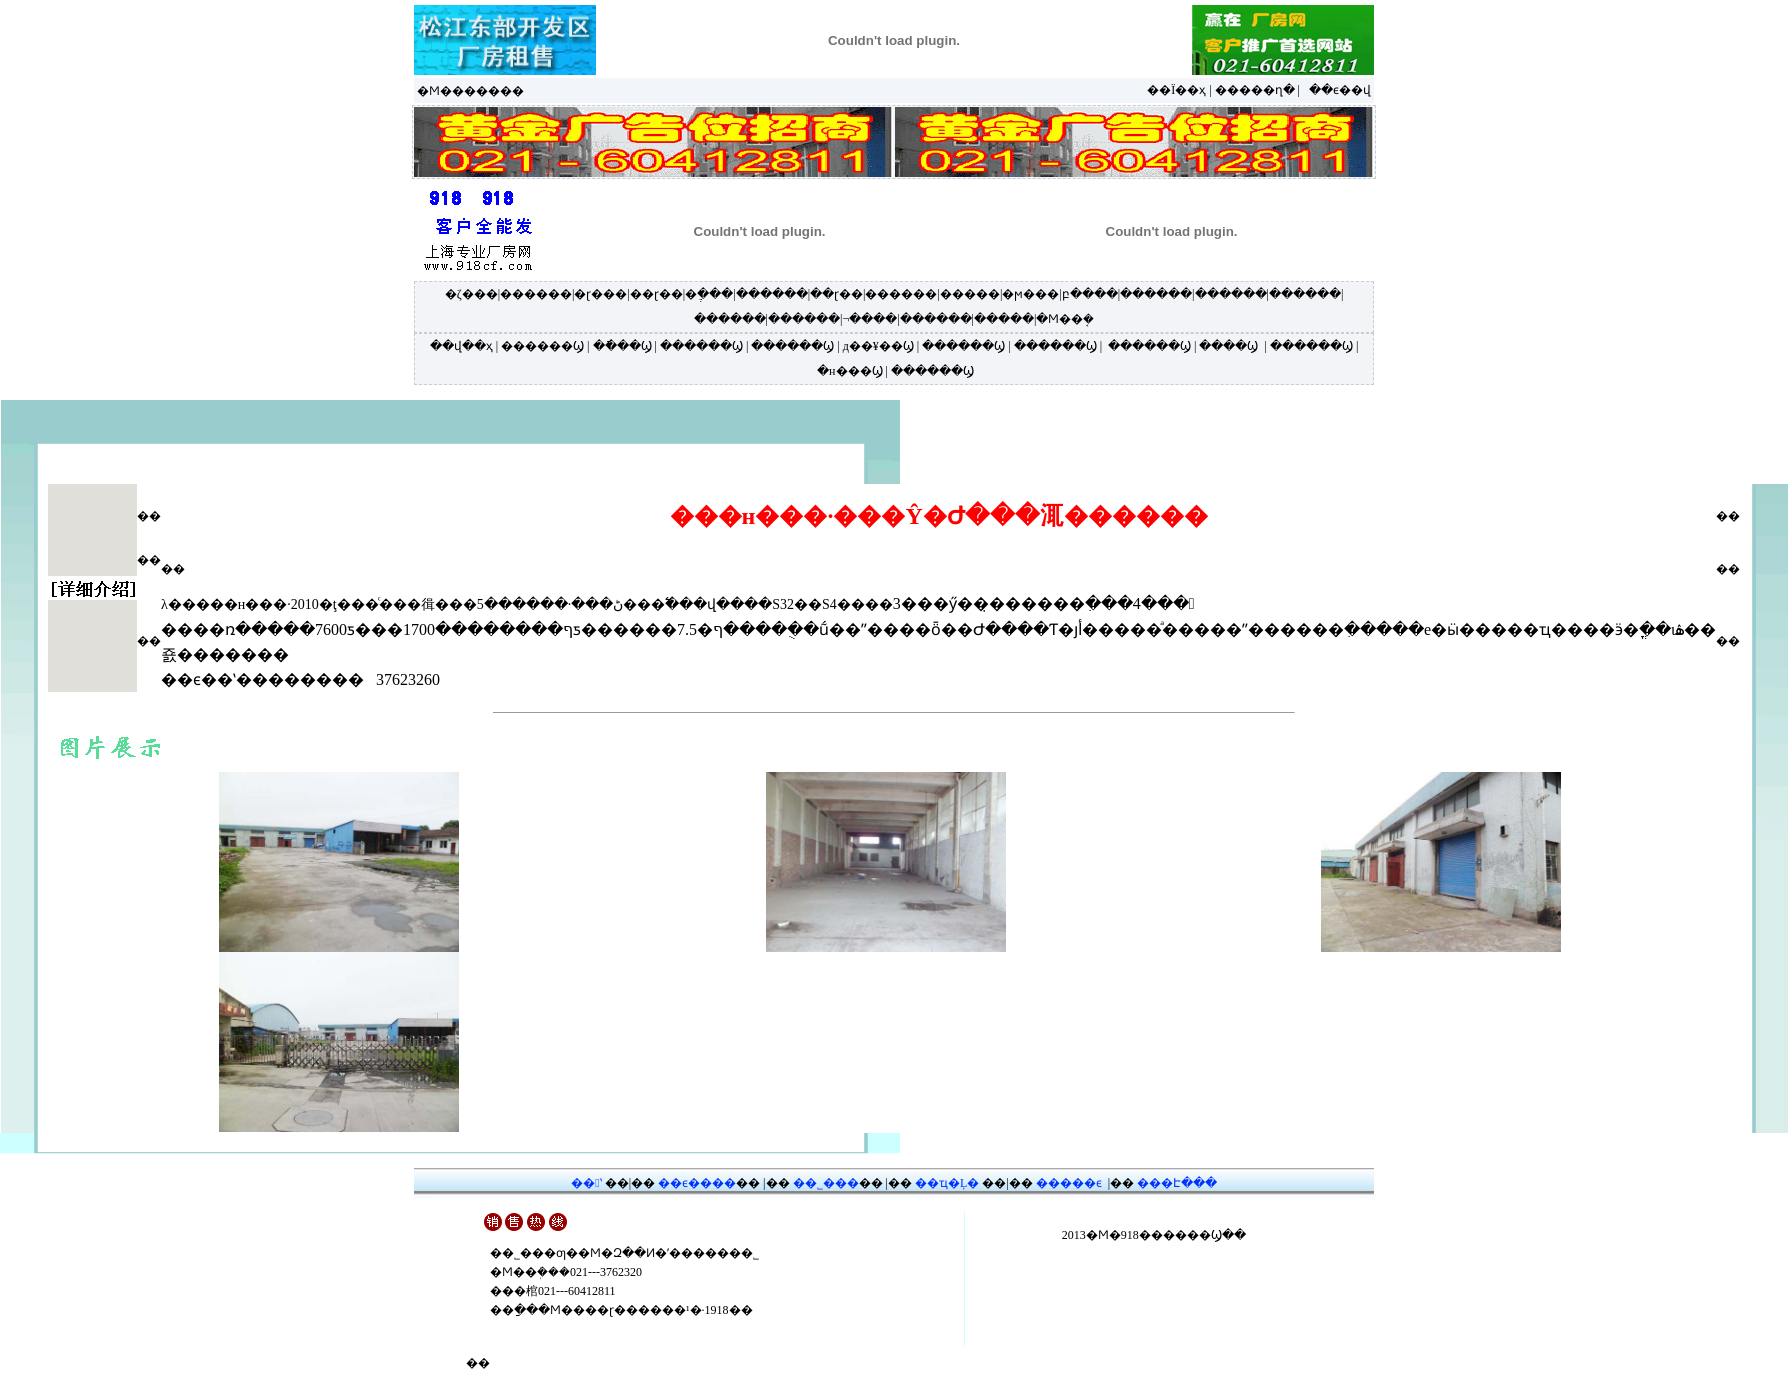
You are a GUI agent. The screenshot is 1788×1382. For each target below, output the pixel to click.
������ (536, 294)
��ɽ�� (656, 294)
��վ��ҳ (461, 346)
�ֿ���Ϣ (622, 346)
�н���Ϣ (849, 371)
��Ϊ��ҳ (1176, 90)
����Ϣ (1228, 346)
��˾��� (826, 1183)
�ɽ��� (600, 294)
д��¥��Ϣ (878, 346)
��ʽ (586, 1183)
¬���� (869, 319)
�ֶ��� (709, 294)
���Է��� (1177, 1183)
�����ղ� (1255, 90)
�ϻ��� (1030, 294)
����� (970, 294)
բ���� (1090, 294)
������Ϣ (542, 346)
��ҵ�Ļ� (947, 1183)
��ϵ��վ (1340, 90)
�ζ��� (471, 294)
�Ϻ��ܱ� (1065, 319)
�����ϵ (1069, 1183)
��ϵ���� (697, 1183)
